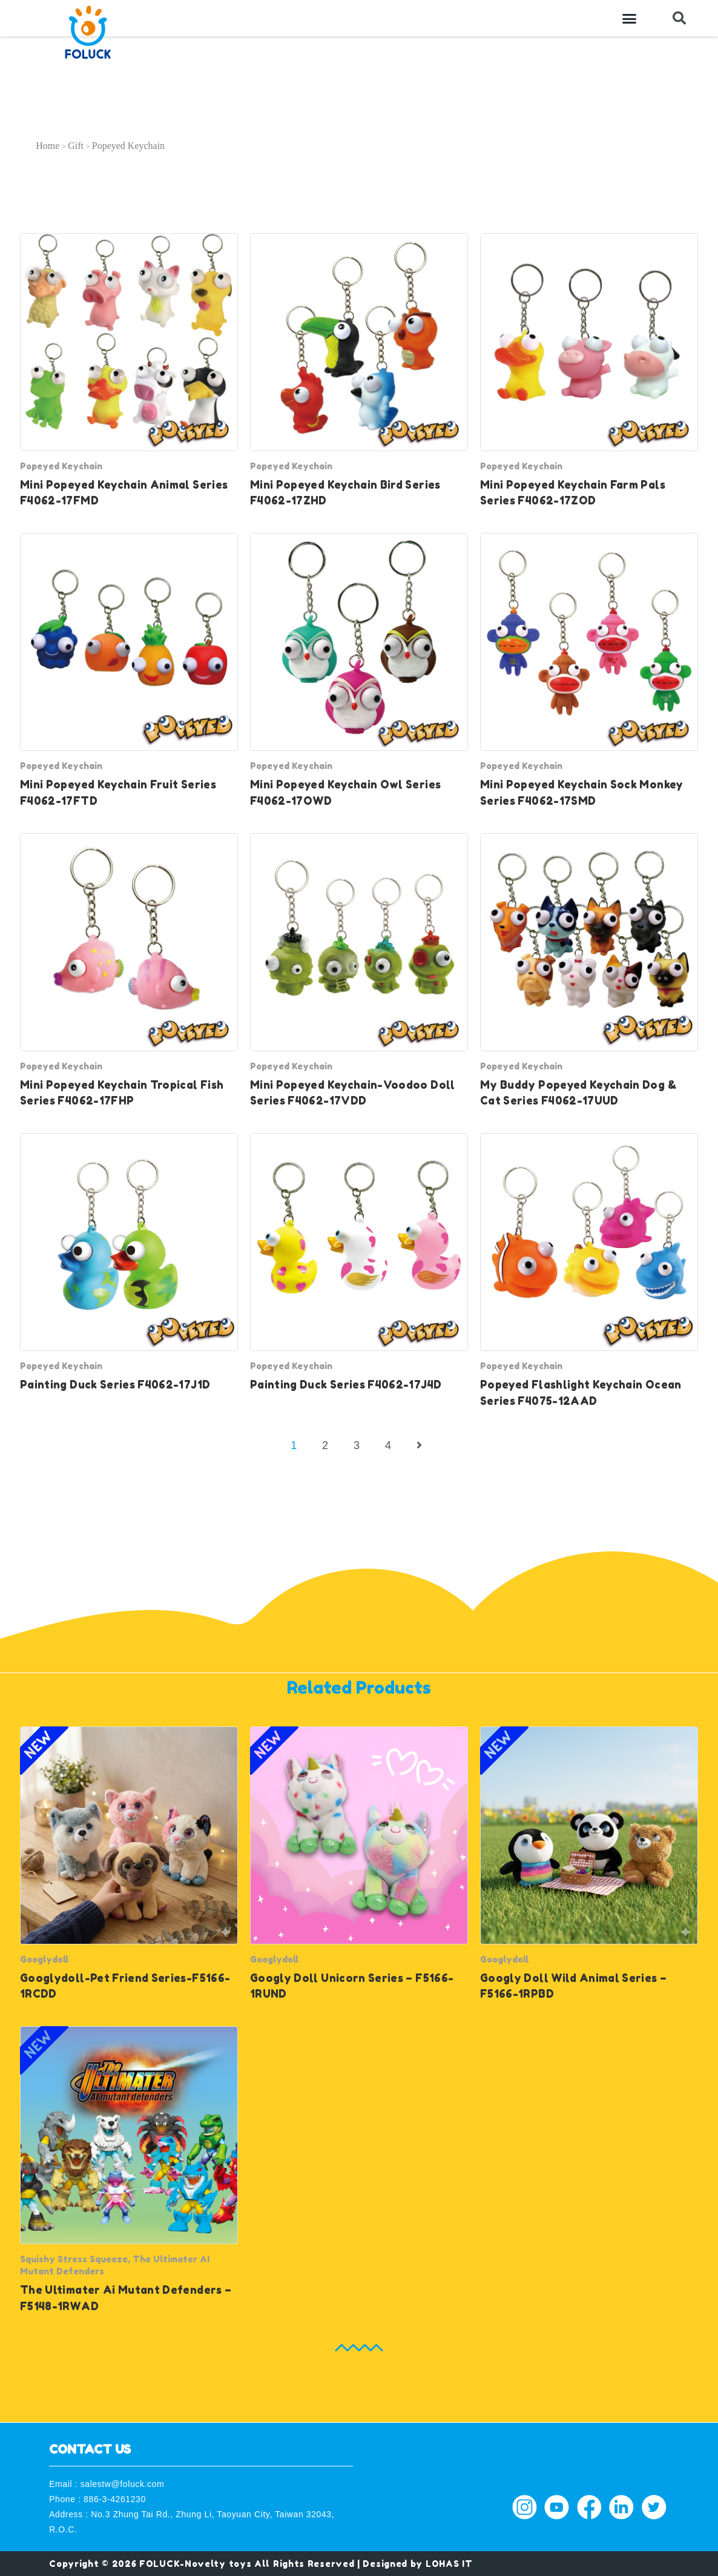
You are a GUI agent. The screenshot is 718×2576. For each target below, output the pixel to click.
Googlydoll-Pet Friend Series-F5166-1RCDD (125, 1986)
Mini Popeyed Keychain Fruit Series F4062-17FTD (118, 792)
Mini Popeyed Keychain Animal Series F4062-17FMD (124, 492)
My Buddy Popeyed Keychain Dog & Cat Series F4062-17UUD (578, 1092)
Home (47, 145)
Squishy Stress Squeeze (74, 2259)
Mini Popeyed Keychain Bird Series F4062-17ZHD (345, 492)
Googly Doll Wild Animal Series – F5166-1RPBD (573, 1986)
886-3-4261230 (115, 2499)
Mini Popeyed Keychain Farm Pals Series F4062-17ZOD (572, 492)
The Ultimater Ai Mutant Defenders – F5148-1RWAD (125, 2298)
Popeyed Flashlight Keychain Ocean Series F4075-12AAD (581, 1392)
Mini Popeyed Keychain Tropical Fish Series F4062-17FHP (121, 1092)
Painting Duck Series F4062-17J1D (115, 1384)
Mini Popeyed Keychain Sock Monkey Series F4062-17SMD (581, 792)
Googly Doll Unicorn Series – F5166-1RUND (351, 1986)
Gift (76, 145)
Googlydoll (44, 1959)
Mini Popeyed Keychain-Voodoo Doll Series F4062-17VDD (352, 1092)
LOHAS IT (449, 2563)
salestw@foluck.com (123, 2484)
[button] (629, 18)
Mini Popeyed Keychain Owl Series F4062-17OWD (345, 792)
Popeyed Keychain (61, 466)
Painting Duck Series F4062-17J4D (345, 1384)
